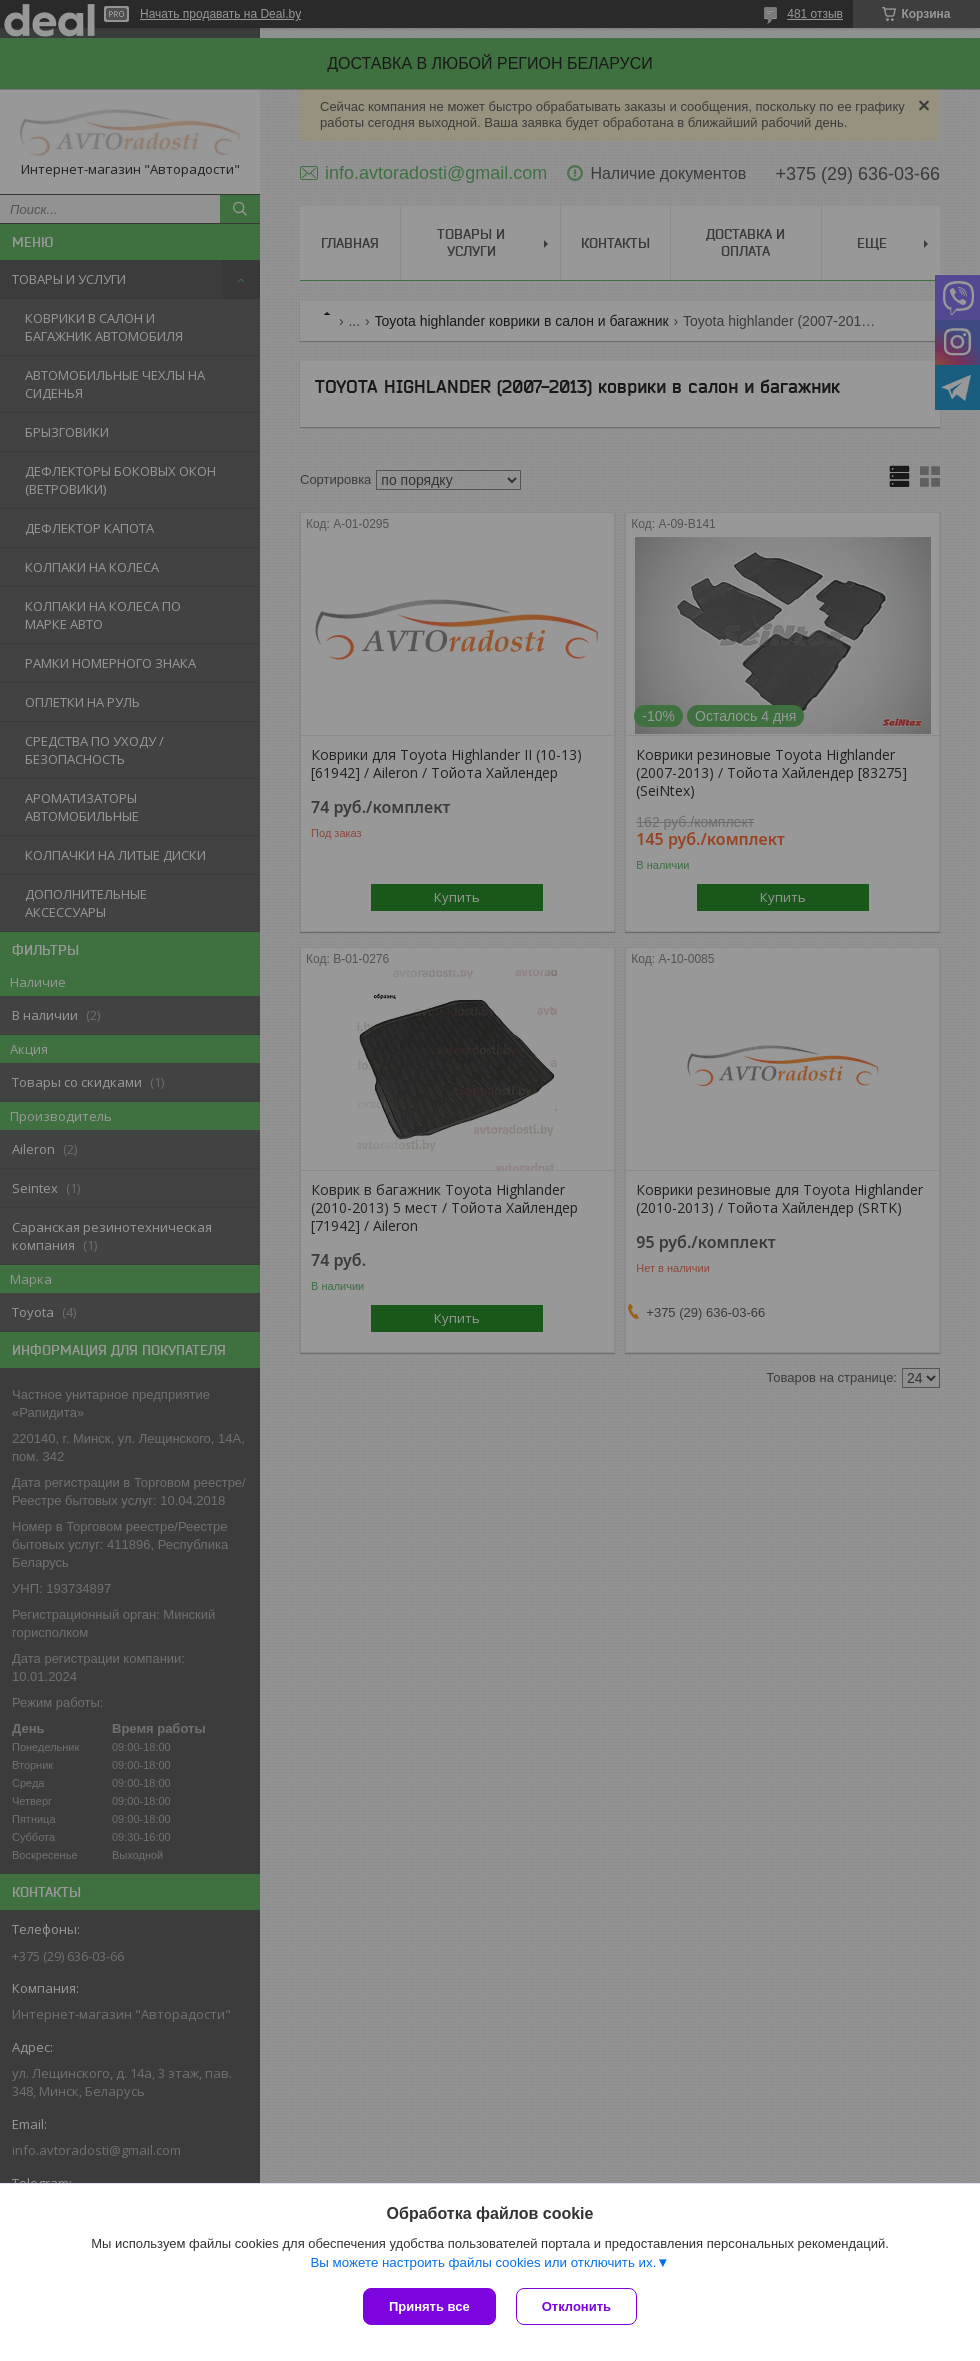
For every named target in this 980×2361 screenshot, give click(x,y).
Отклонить (576, 2306)
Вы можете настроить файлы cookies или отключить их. (483, 2262)
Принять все (429, 2306)
